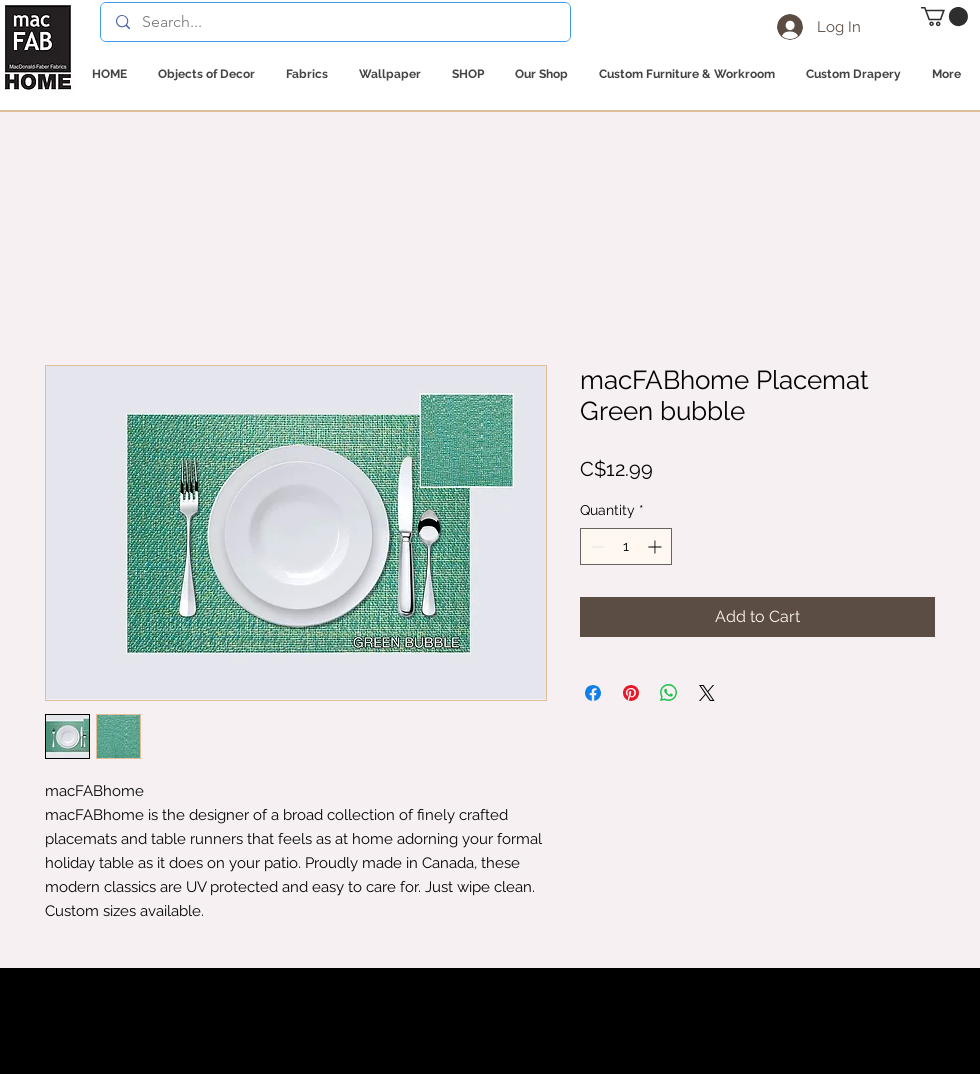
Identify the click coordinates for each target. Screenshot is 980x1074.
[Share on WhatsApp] (669, 693)
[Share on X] (707, 693)
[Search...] (335, 22)
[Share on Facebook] (593, 693)
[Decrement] (595, 546)
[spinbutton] (626, 546)
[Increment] (656, 546)
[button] (944, 16)
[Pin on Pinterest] (631, 693)
